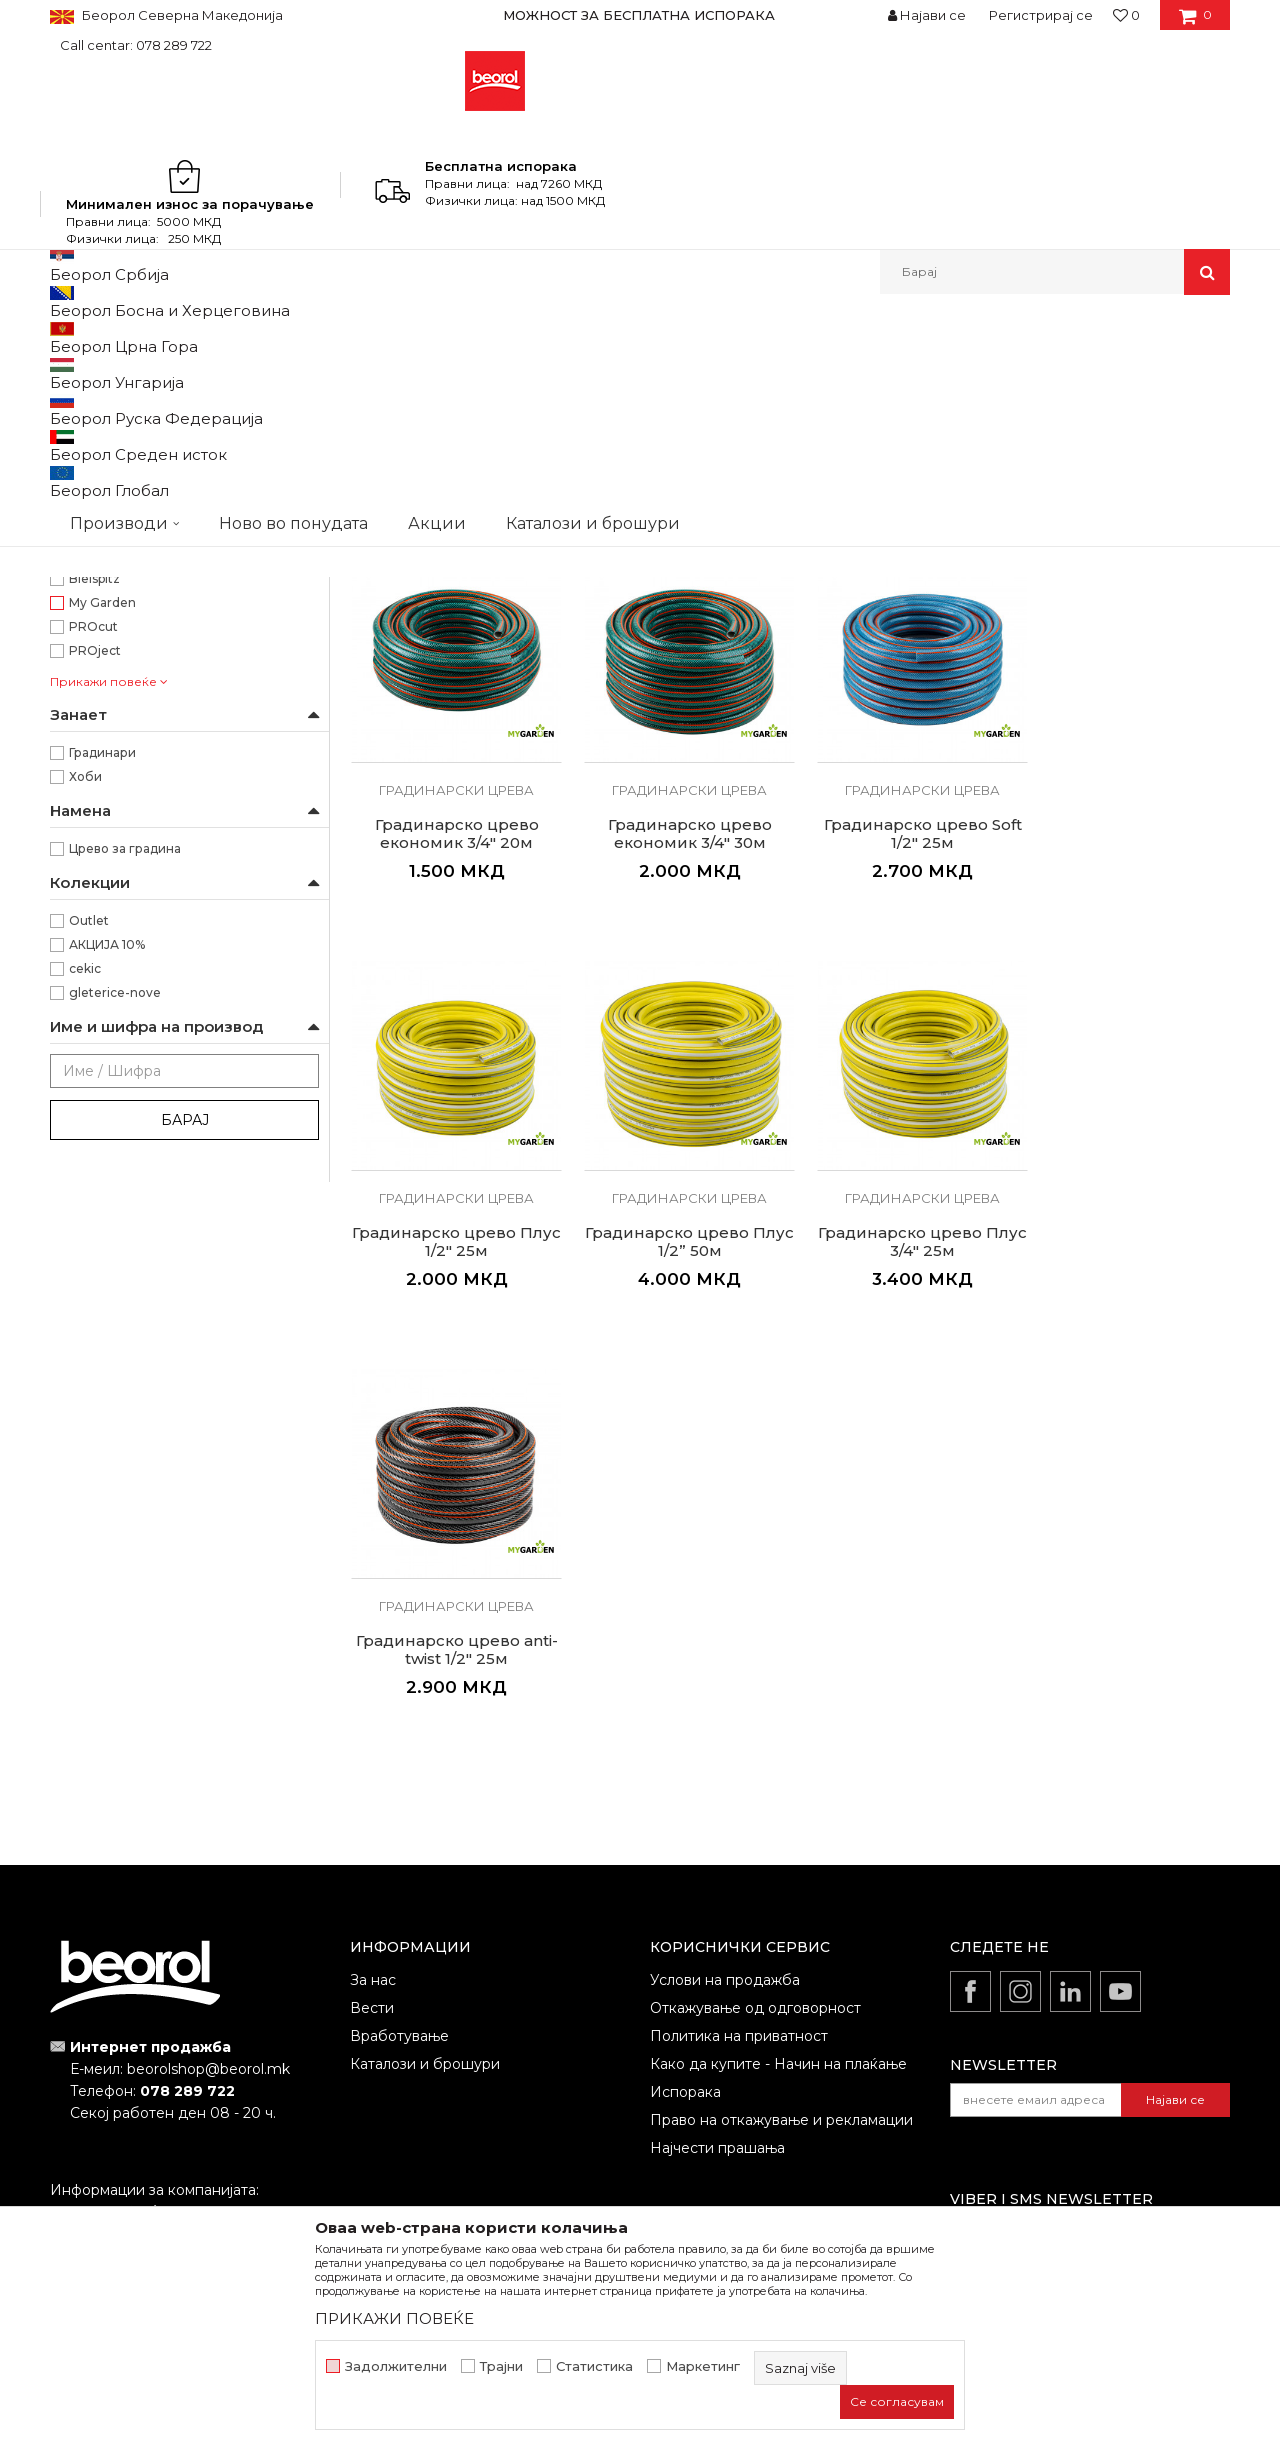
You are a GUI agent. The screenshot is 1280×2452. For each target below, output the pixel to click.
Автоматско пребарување (612, 370)
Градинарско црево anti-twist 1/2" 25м (678, 1543)
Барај (185, 1445)
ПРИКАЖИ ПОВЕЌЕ (394, 2318)
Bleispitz (94, 903)
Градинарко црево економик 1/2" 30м (677, 743)
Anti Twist (100, 783)
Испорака (685, 1984)
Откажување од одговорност (755, 1900)
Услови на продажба (725, 1872)
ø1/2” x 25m (104, 519)
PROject (95, 975)
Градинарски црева (452, 699)
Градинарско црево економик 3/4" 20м (1128, 743)
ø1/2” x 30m (105, 543)
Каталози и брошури (425, 1956)
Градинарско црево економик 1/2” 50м (903, 743)
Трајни (501, 2366)
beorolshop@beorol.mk (208, 1962)
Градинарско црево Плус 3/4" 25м (453, 1543)
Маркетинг (703, 2366)
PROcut (93, 951)
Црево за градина (125, 1173)
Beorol (68, 337)
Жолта (90, 639)
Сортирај (753, 370)
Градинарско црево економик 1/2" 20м (453, 743)
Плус (84, 807)
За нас (373, 1872)
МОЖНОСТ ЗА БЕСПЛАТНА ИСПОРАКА (639, 15)
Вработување (399, 1928)
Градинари (102, 1077)
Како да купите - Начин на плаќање (778, 1956)
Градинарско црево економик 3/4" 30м (453, 1143)
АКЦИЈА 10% (107, 1269)
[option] (640, 15)
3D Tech (95, 879)
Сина (85, 687)
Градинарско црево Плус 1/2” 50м (1128, 1143)
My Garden (102, 927)
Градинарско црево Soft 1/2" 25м (678, 1143)
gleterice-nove (115, 1317)
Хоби (85, 1101)
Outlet (89, 1245)
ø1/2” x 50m (105, 567)
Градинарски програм (131, 418)
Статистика (594, 2366)
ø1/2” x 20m (105, 495)
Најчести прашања (717, 2040)
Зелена (92, 663)
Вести (372, 1900)
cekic (85, 1293)
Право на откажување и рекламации (781, 2012)
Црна (85, 711)
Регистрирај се (1041, 15)
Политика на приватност (739, 1928)
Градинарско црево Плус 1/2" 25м (903, 1143)
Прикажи (995, 370)
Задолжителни (396, 2366)
